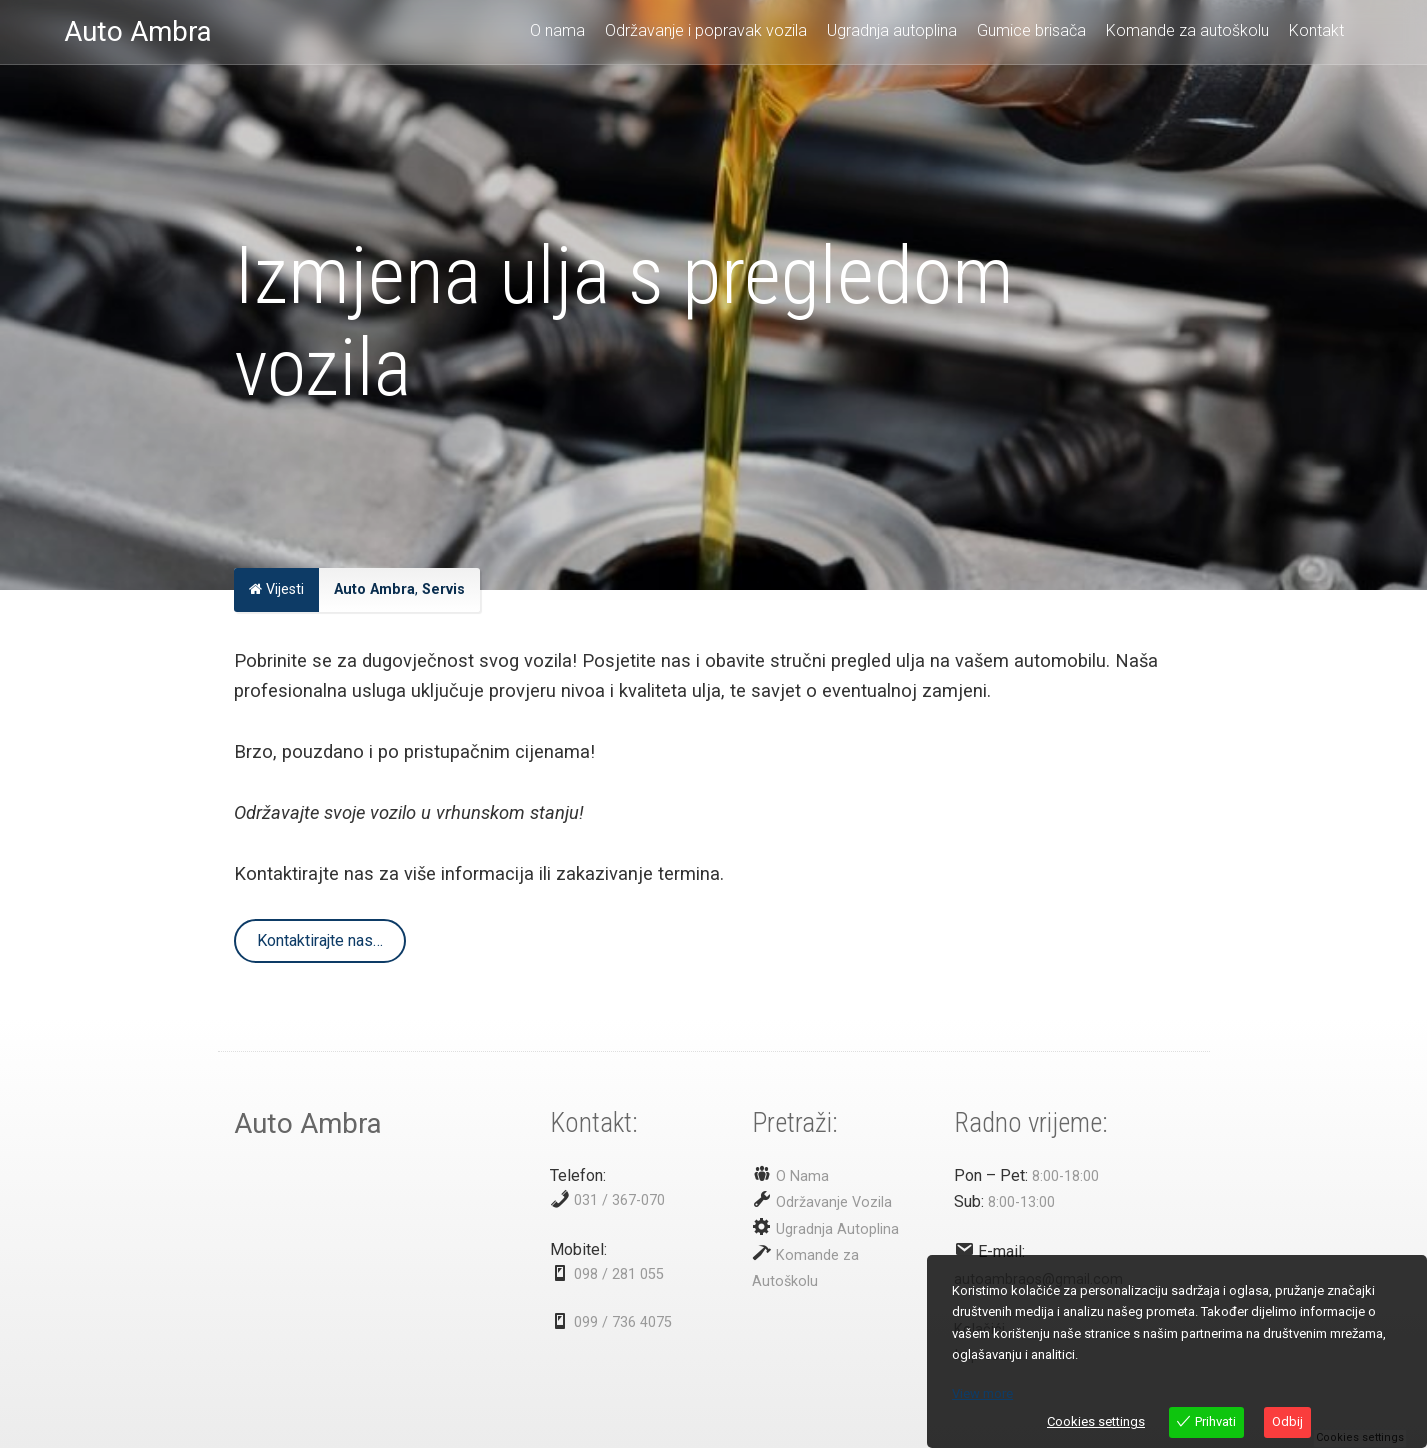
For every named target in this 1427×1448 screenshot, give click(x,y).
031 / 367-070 (619, 1200)
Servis (443, 589)
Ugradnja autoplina (892, 30)
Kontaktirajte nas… (320, 940)
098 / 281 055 (619, 1274)
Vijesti (276, 589)
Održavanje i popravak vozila (706, 30)
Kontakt (1316, 30)
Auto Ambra (374, 589)
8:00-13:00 (1021, 1202)
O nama (557, 30)
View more (982, 1393)
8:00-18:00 (1065, 1176)
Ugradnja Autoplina (835, 1229)
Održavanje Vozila (832, 1202)
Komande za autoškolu (1187, 30)
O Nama (800, 1176)
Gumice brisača (1031, 30)
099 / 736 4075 (623, 1322)
